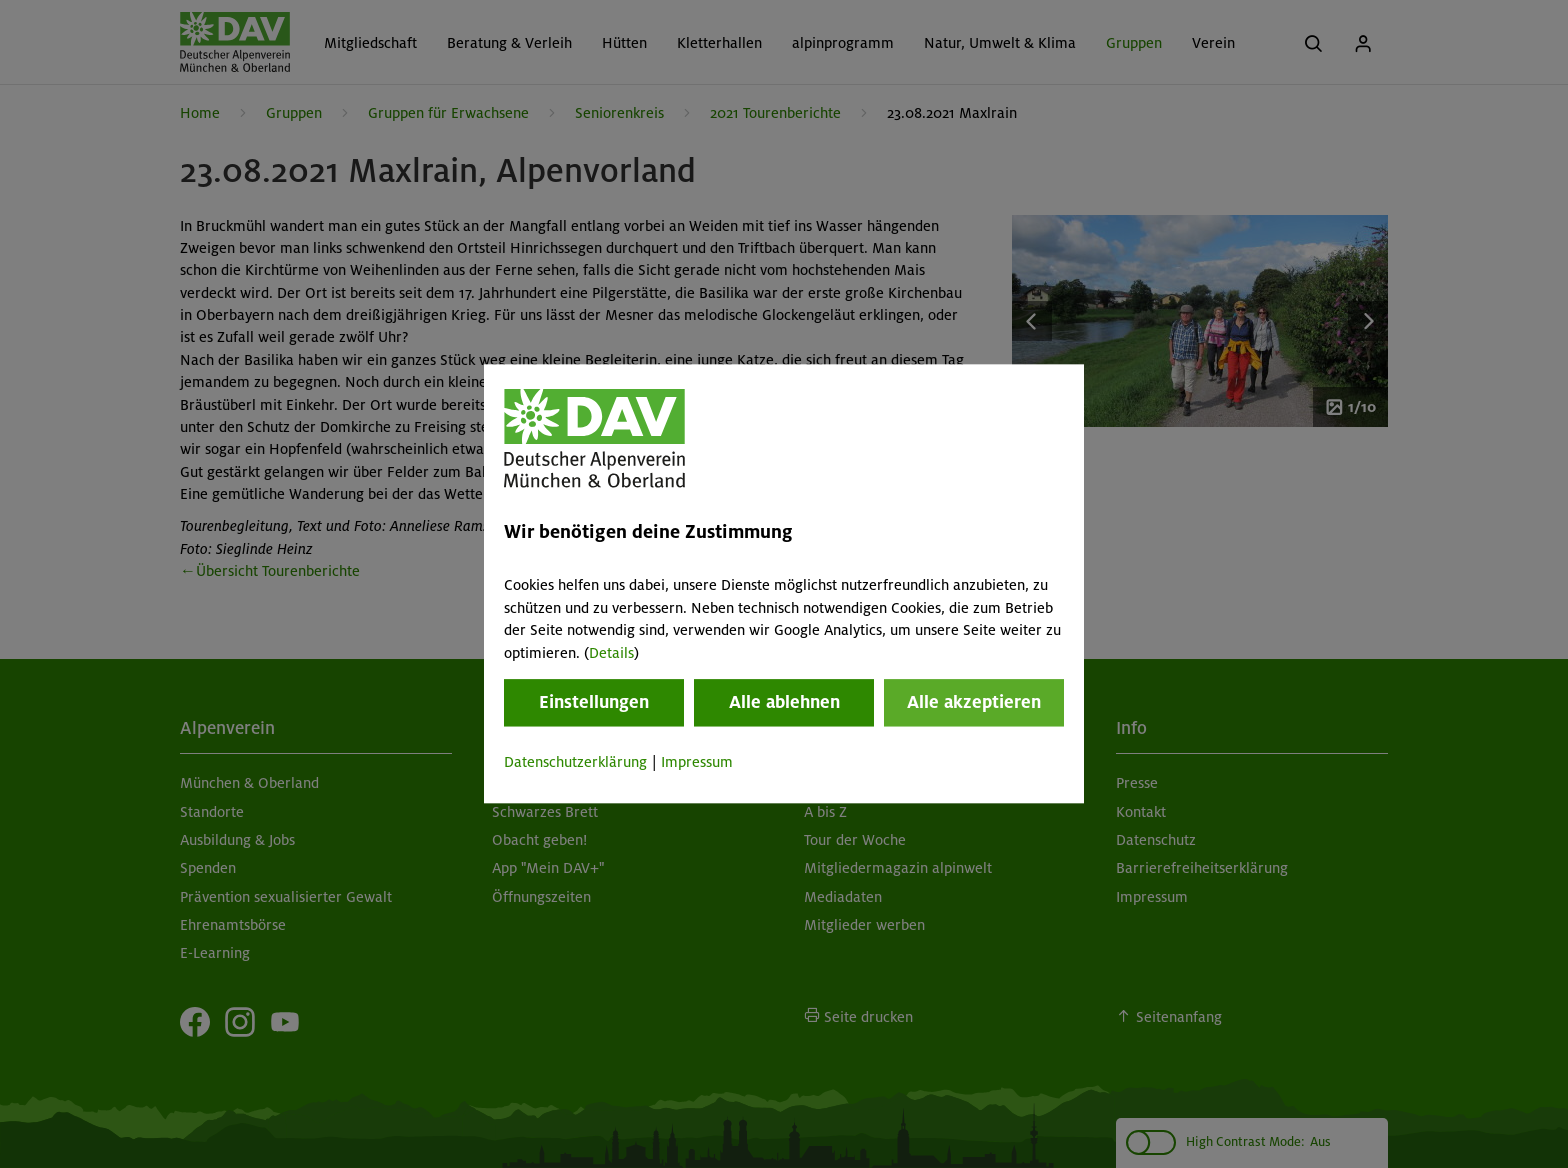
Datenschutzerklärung (575, 762)
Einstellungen (594, 702)
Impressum (697, 762)
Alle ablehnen (784, 702)
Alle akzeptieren (974, 702)
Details (611, 653)
